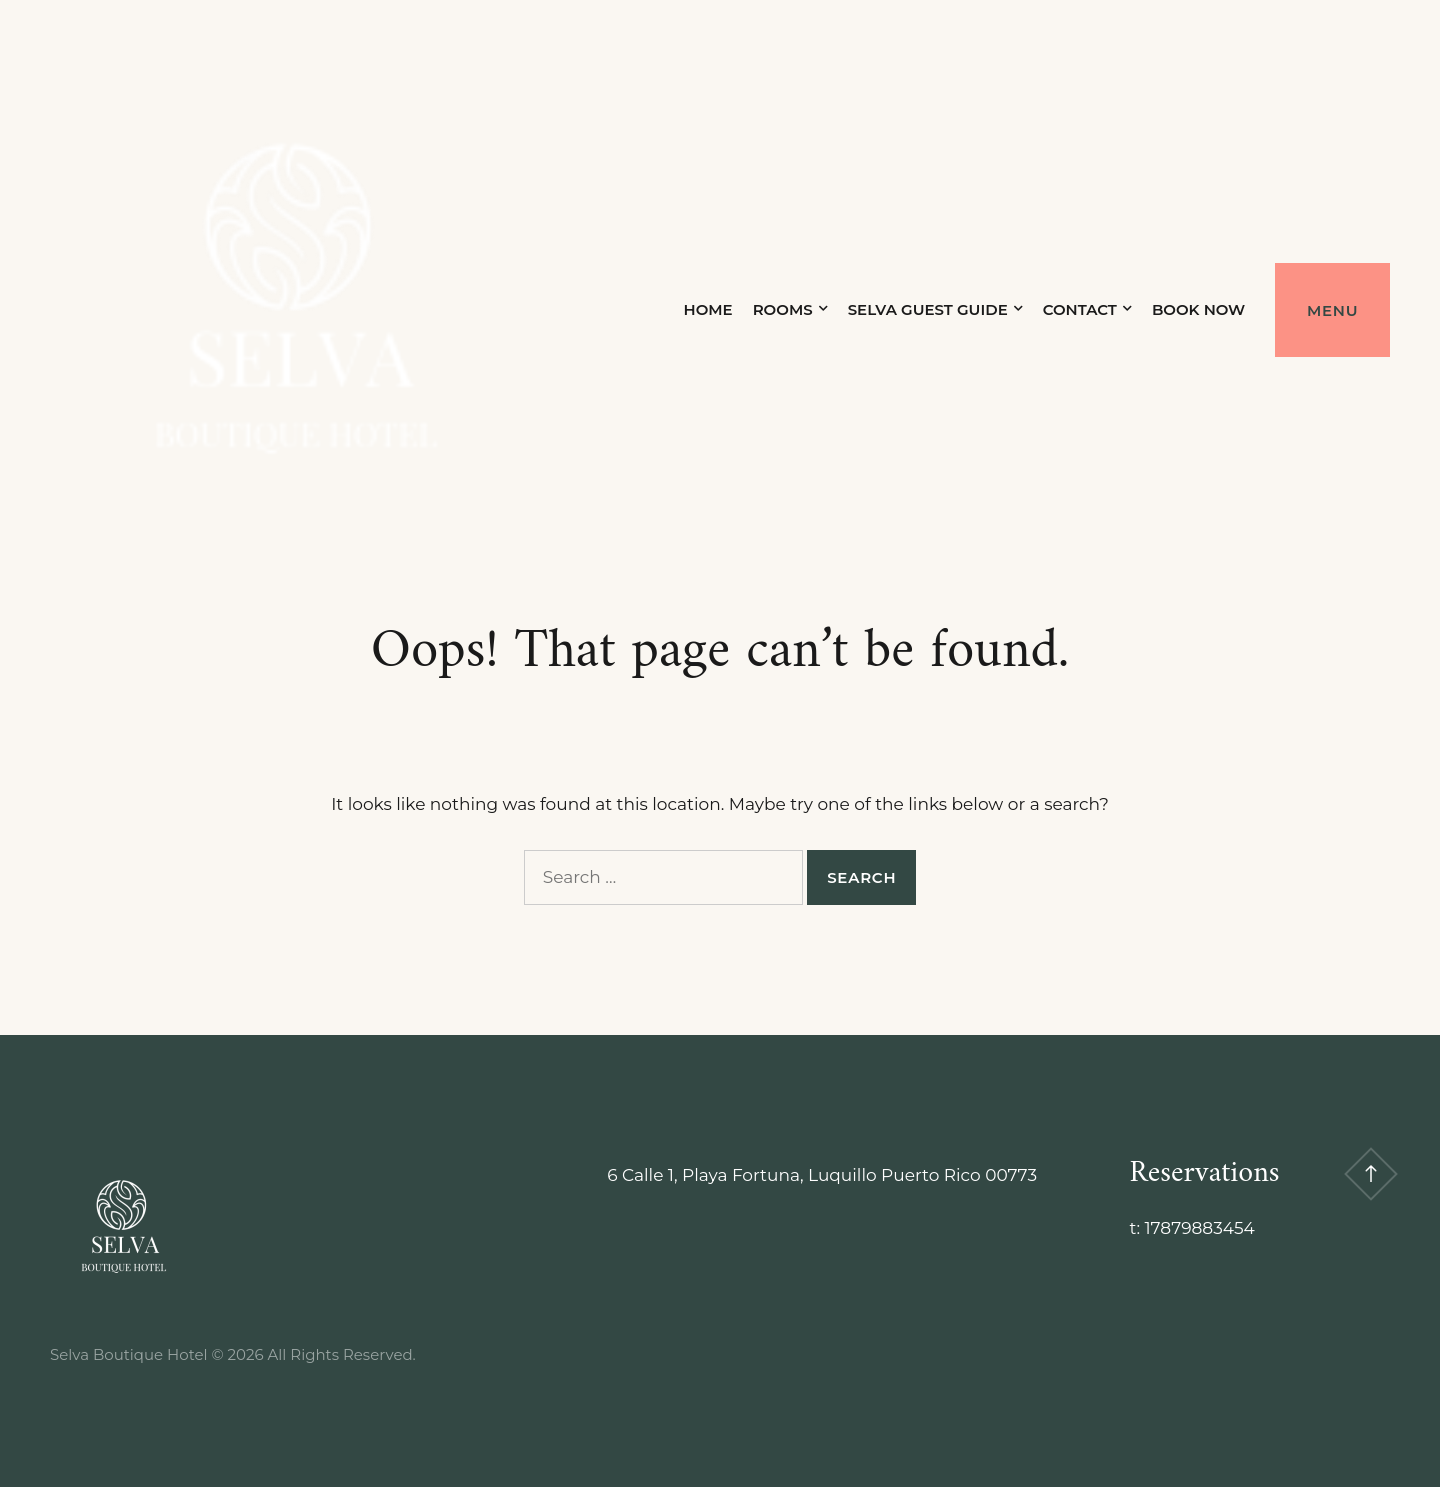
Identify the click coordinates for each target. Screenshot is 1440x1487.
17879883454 (1199, 1228)
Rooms (782, 309)
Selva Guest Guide (927, 309)
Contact (1079, 309)
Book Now (1197, 309)
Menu (1332, 310)
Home (707, 309)
